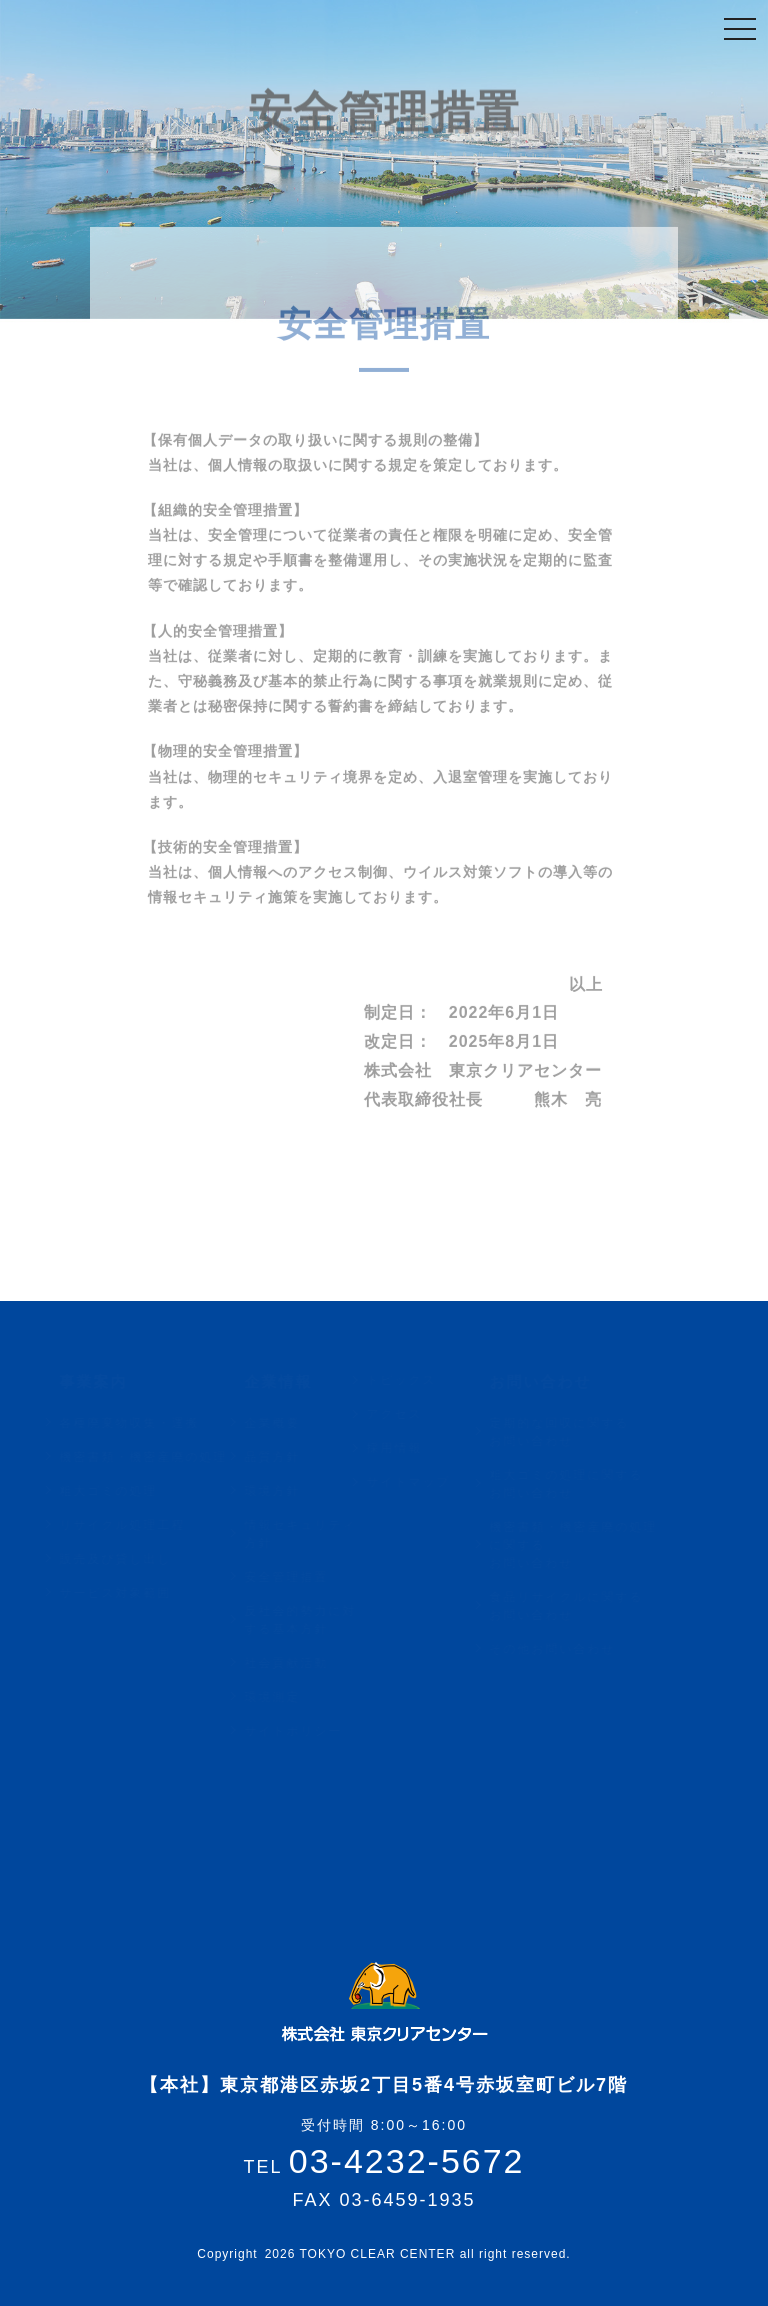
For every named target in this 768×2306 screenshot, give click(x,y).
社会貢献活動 (296, 1663)
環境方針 (282, 1491)
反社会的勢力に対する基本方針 (310, 1620)
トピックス (411, 1380)
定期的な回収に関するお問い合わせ (568, 1432)
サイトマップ (418, 1482)
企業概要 (282, 1423)
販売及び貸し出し (125, 1559)
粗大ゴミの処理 (118, 1491)
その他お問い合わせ (561, 1649)
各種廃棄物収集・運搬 (139, 1423)
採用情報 (404, 1448)
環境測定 (282, 1697)
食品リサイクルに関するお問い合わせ (575, 1606)
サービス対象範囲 (125, 1593)
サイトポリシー (303, 1731)
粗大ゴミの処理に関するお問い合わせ (575, 1484)
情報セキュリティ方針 (310, 1534)
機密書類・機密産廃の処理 (153, 1457)
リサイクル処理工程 (132, 1525)
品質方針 (282, 1457)
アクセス (404, 1414)
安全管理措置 (296, 1577)
